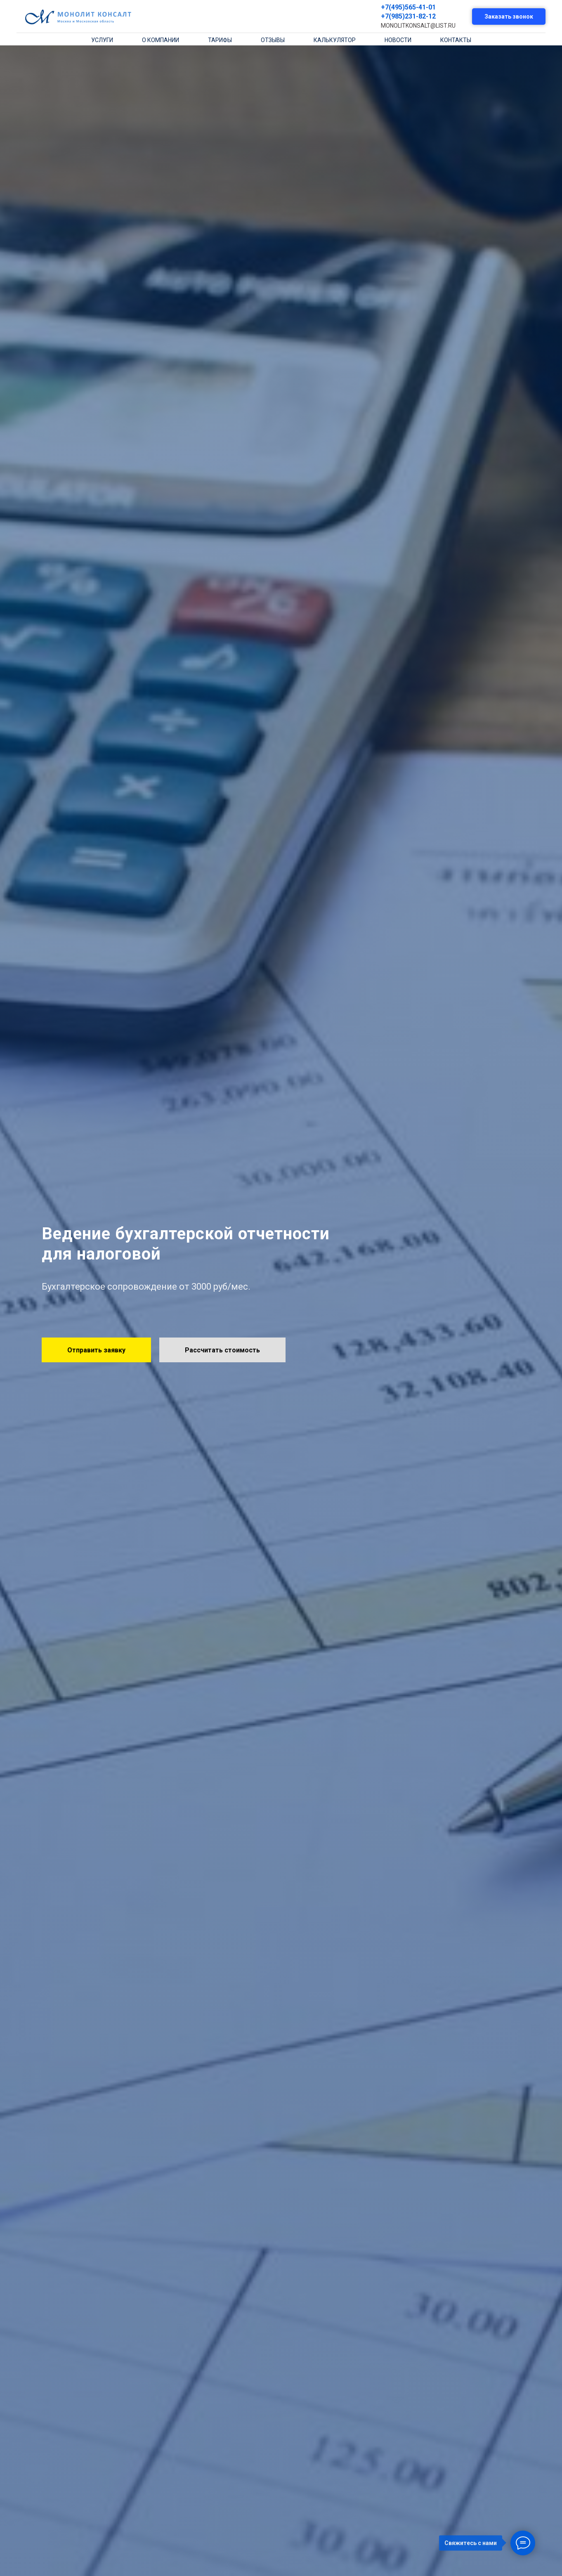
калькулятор (335, 40)
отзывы (273, 40)
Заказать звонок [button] (508, 16)
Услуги (102, 40)
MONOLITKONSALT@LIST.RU (418, 25)
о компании (160, 40)
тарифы (220, 40)
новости (398, 40)
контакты (455, 40)
